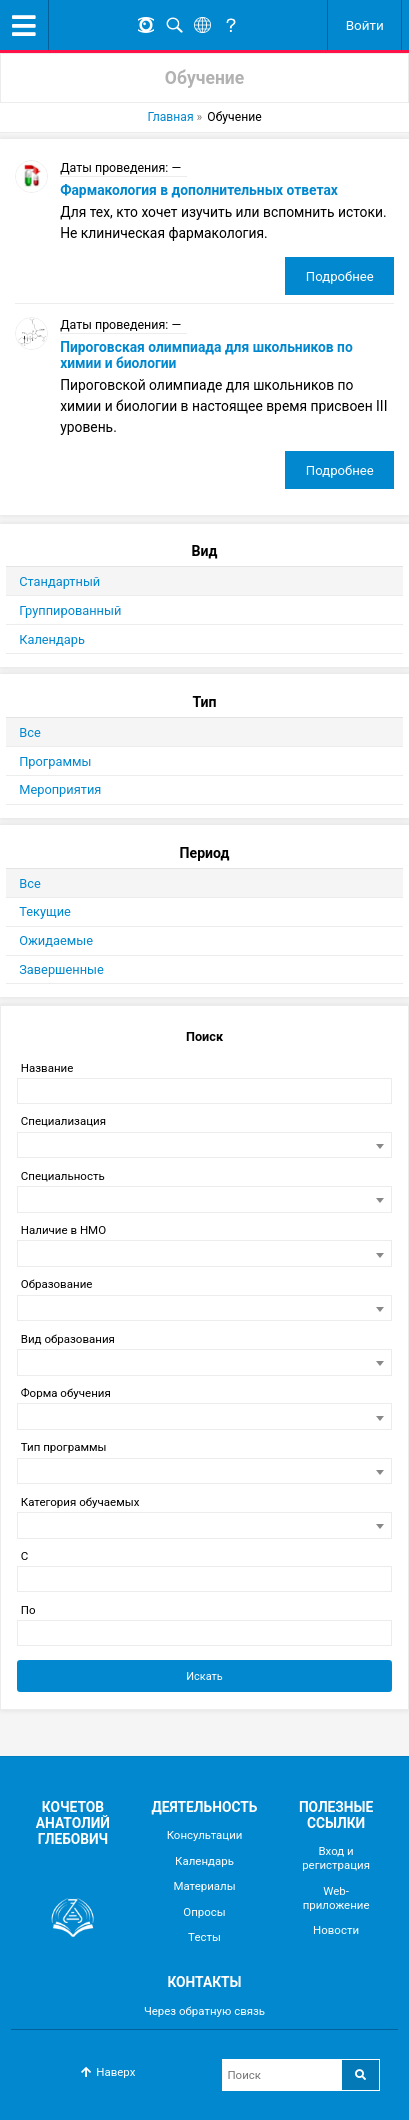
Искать (204, 1676)
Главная (170, 117)
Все (29, 732)
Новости (336, 1930)
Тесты (204, 1937)
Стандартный (59, 581)
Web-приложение (336, 1898)
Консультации (205, 1835)
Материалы (204, 1886)
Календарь (52, 639)
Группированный (70, 610)
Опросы (204, 1912)
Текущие (45, 911)
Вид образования (68, 1339)
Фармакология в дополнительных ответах (199, 190)
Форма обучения (66, 1393)
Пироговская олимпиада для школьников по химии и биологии (206, 355)
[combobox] (204, 1145)
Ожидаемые (56, 940)
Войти (365, 25)
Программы (55, 761)
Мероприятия (60, 789)
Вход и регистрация (336, 1858)
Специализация (63, 1121)
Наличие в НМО (63, 1230)
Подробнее (340, 276)
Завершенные (61, 969)
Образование (57, 1284)
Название (47, 1068)
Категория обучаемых (80, 1502)
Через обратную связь (204, 2011)
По (28, 1610)
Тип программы (64, 1447)
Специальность (63, 1176)
